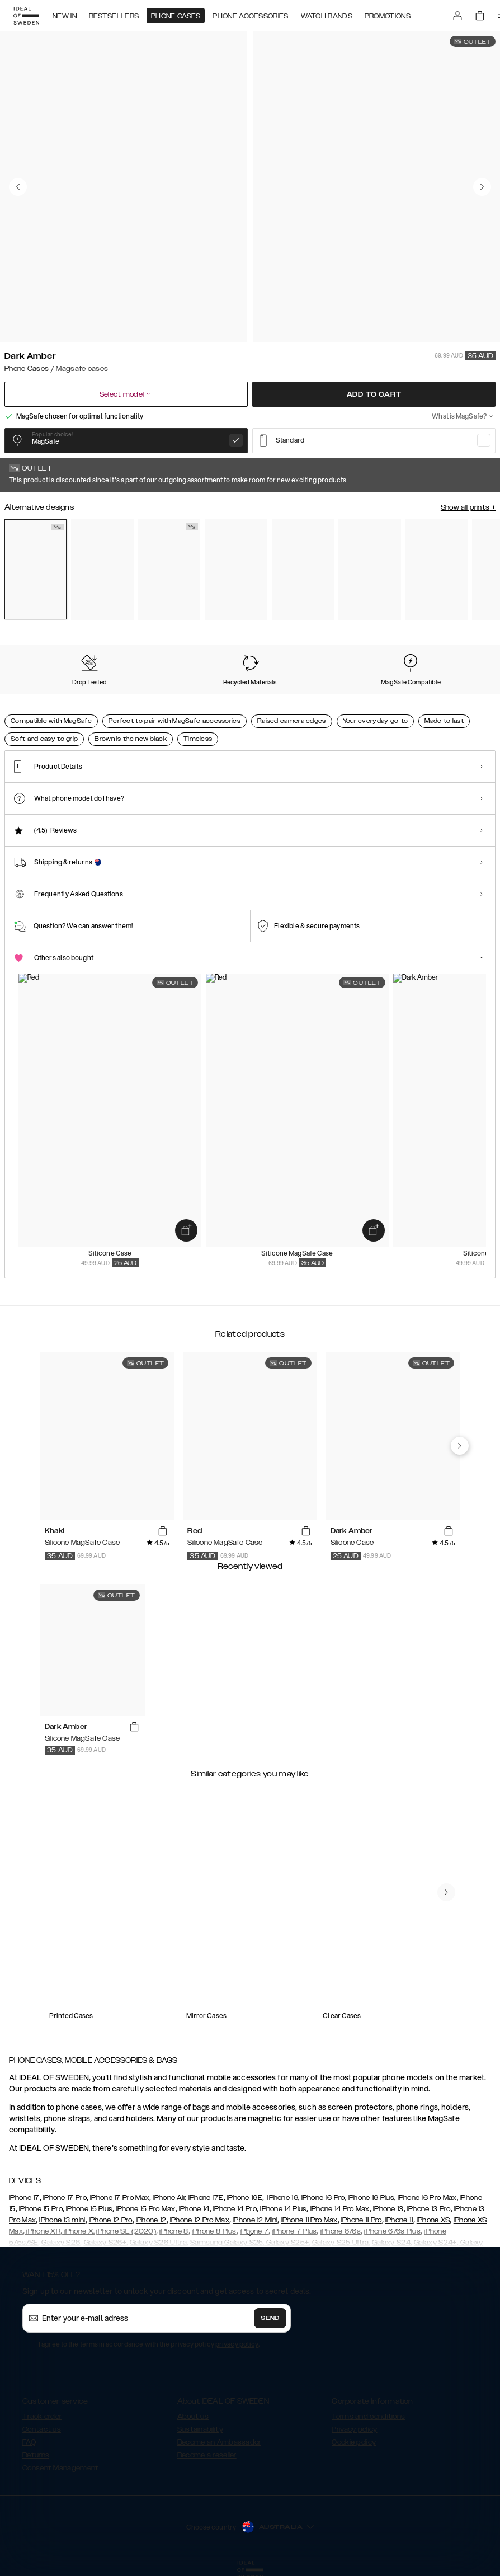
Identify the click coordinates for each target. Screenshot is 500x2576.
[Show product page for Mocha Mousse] (102, 569)
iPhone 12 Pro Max (199, 2220)
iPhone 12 (151, 2220)
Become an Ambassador (219, 2442)
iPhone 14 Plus (282, 2209)
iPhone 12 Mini (255, 2220)
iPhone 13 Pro (429, 2209)
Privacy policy (354, 2429)
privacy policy (236, 2344)
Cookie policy (354, 2442)
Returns (35, 2455)
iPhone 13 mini (62, 2220)
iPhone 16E (244, 2198)
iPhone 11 (399, 2220)
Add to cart (374, 394)
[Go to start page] (26, 16)
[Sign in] (457, 15)
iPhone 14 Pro (234, 2209)
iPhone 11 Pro (361, 2220)
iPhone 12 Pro (111, 2220)
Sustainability (200, 2429)
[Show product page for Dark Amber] (35, 569)
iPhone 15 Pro (40, 2209)
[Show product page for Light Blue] (436, 569)
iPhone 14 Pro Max (340, 2209)
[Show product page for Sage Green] (236, 569)
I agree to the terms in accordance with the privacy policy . (149, 2344)
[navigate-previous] (460, 1446)
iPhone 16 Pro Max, (428, 2198)
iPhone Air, (169, 2198)
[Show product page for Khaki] (169, 569)
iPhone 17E (206, 2198)
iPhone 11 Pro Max (309, 2220)
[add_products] (186, 1230)
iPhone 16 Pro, (322, 2198)
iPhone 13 (388, 2209)
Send (270, 2318)
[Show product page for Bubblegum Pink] (303, 569)
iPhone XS (433, 2220)
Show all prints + (468, 507)
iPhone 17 (24, 2198)
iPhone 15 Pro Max (146, 2209)
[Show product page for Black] (369, 569)
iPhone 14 (194, 2209)
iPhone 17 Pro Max (119, 2198)
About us (193, 2416)
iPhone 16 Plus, (372, 2198)
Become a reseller (207, 2455)
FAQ (29, 2442)
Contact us (41, 2429)
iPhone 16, (283, 2198)
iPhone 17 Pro (65, 2198)
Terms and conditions (368, 2416)
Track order (42, 2416)
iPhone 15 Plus (89, 2209)
